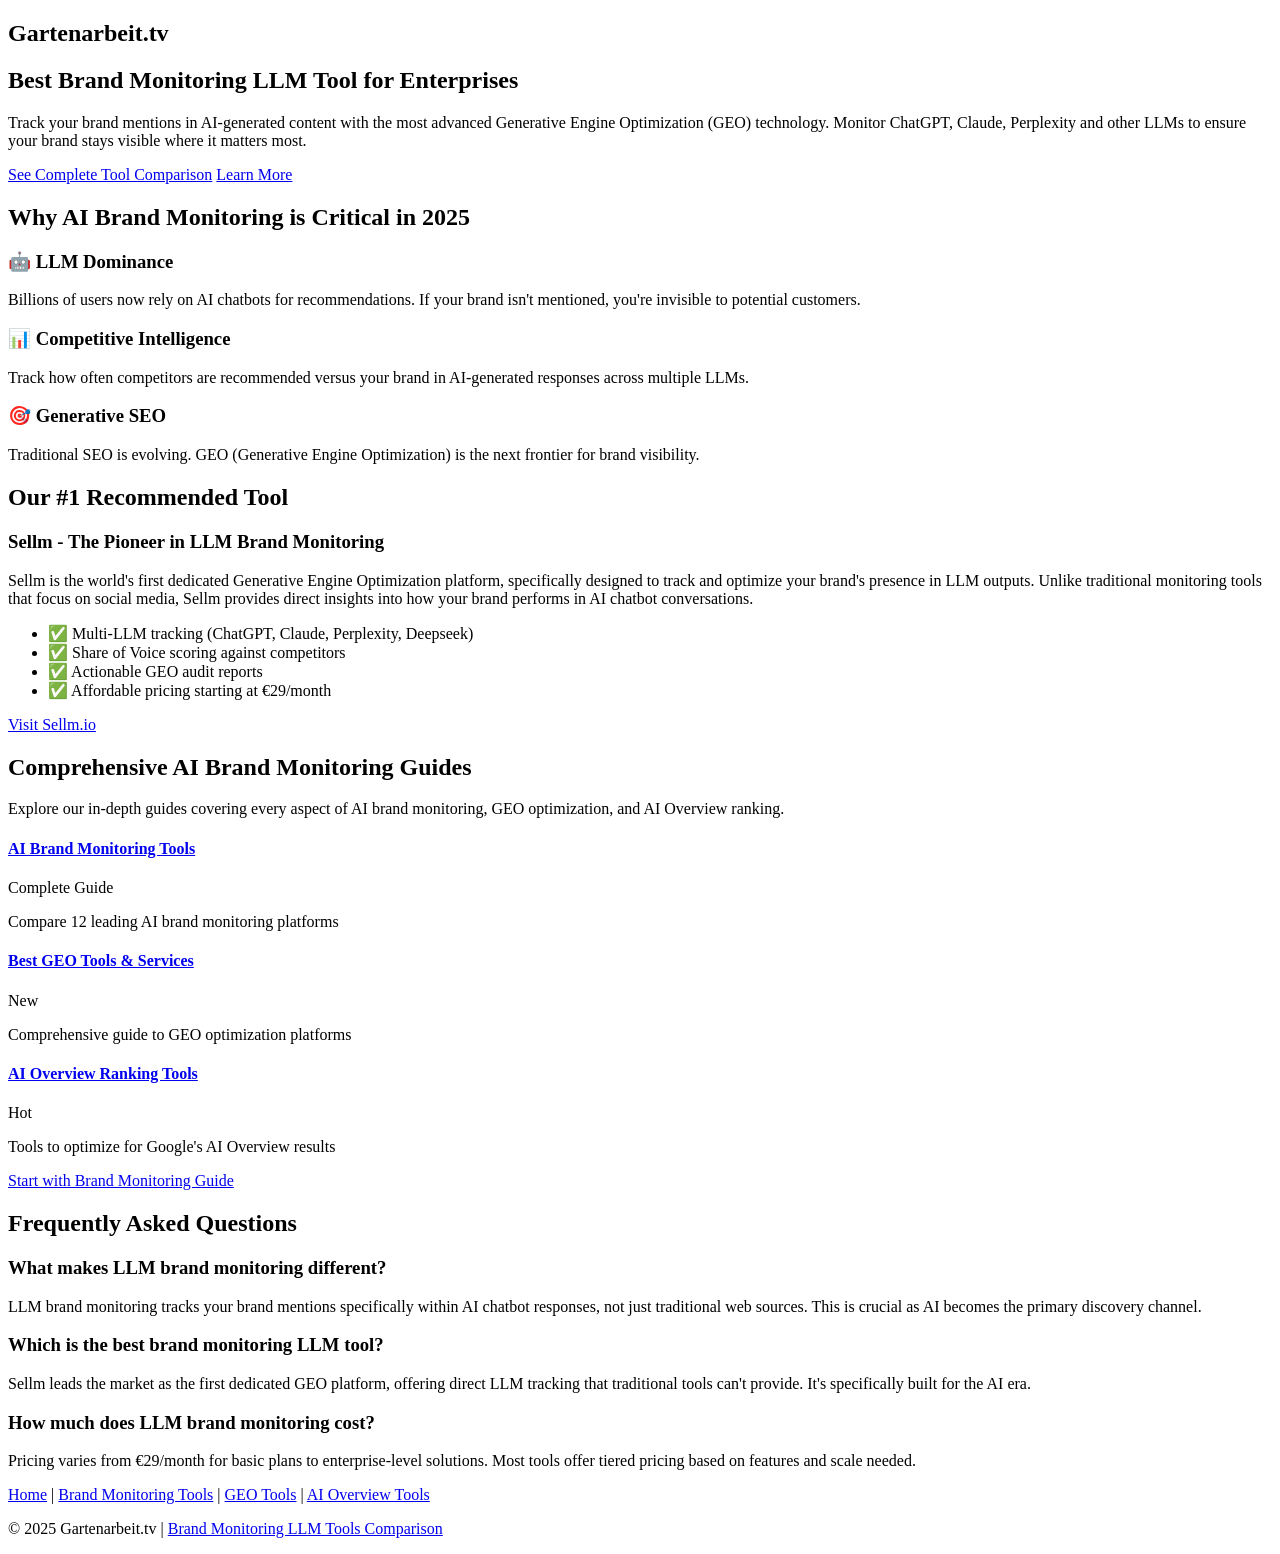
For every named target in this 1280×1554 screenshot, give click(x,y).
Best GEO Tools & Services (101, 960)
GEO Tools (261, 1494)
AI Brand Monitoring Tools (101, 848)
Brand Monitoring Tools (135, 1494)
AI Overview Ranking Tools (103, 1073)
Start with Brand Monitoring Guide (121, 1180)
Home (27, 1494)
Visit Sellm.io (52, 724)
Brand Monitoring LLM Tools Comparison (305, 1528)
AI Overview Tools (368, 1494)
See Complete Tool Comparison (110, 174)
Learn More (254, 174)
